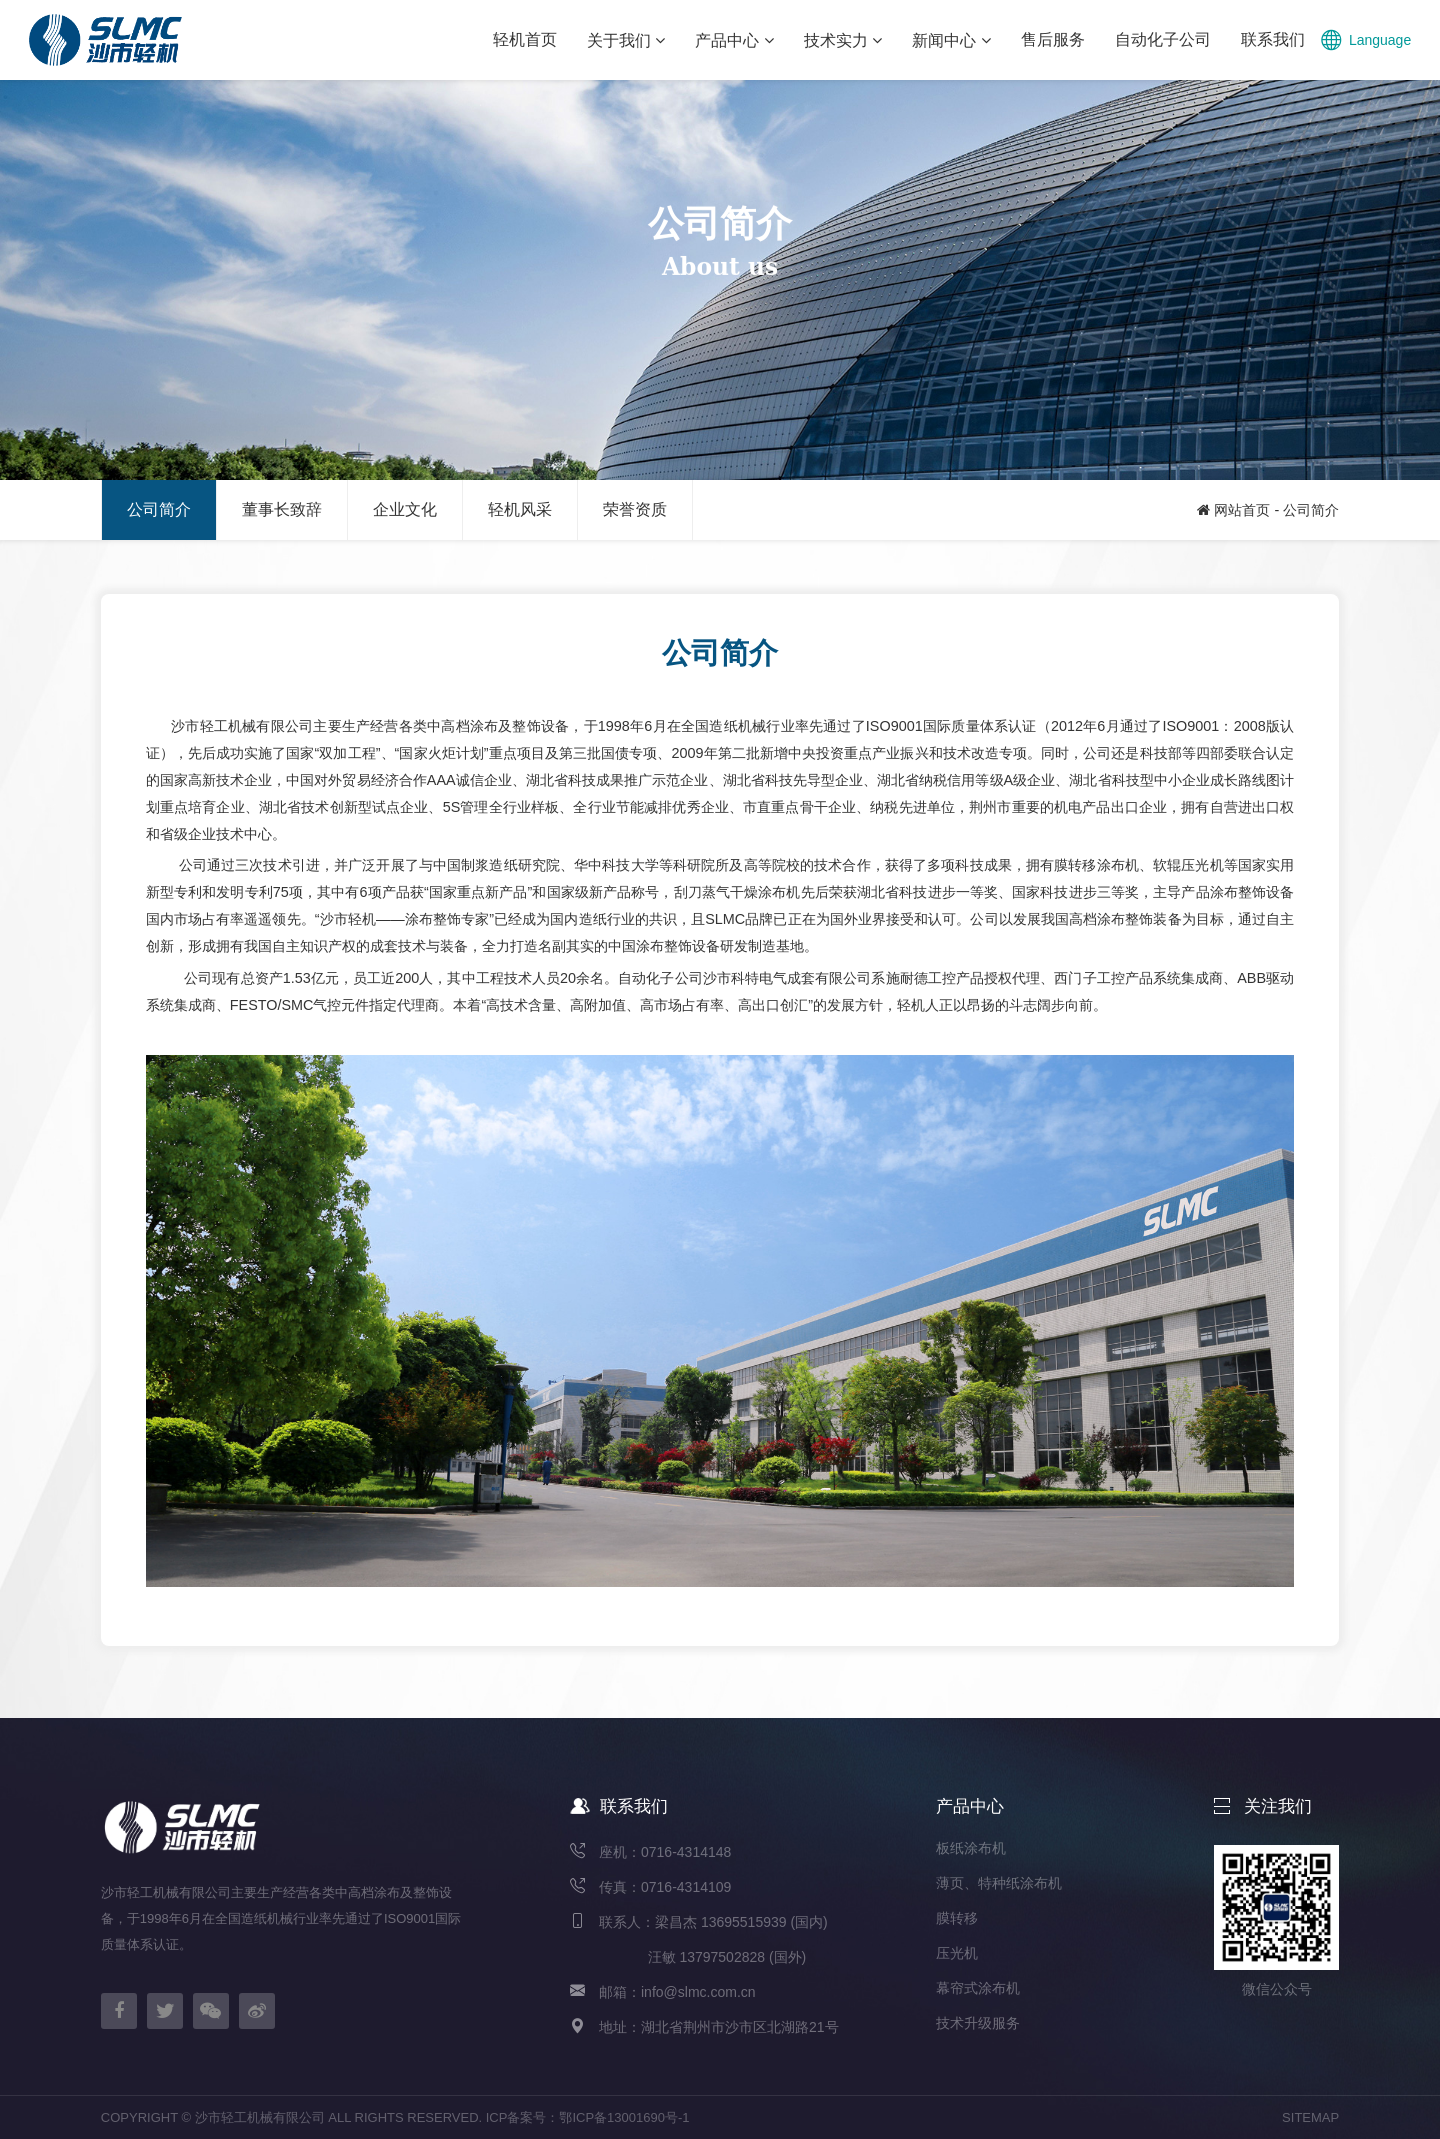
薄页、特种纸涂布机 (999, 1883)
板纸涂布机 (971, 1848)
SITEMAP (1310, 2117)
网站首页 (1242, 510)
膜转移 (957, 1918)
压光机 (957, 1953)
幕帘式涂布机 (978, 1988)
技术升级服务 (978, 2023)
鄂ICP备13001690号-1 (624, 2117)
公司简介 (1311, 510)
